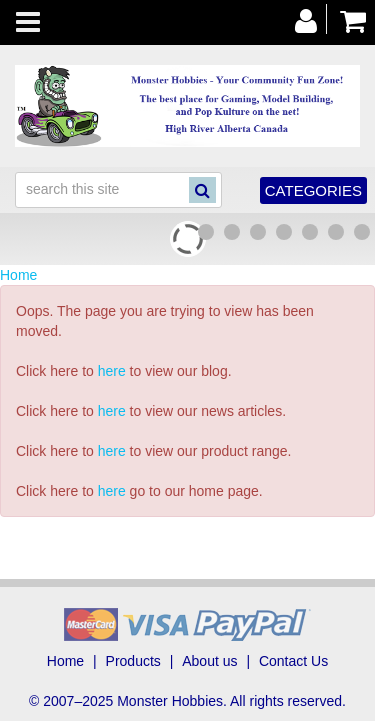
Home (18, 275)
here (112, 371)
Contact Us (293, 661)
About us (209, 661)
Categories (313, 190)
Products (133, 661)
